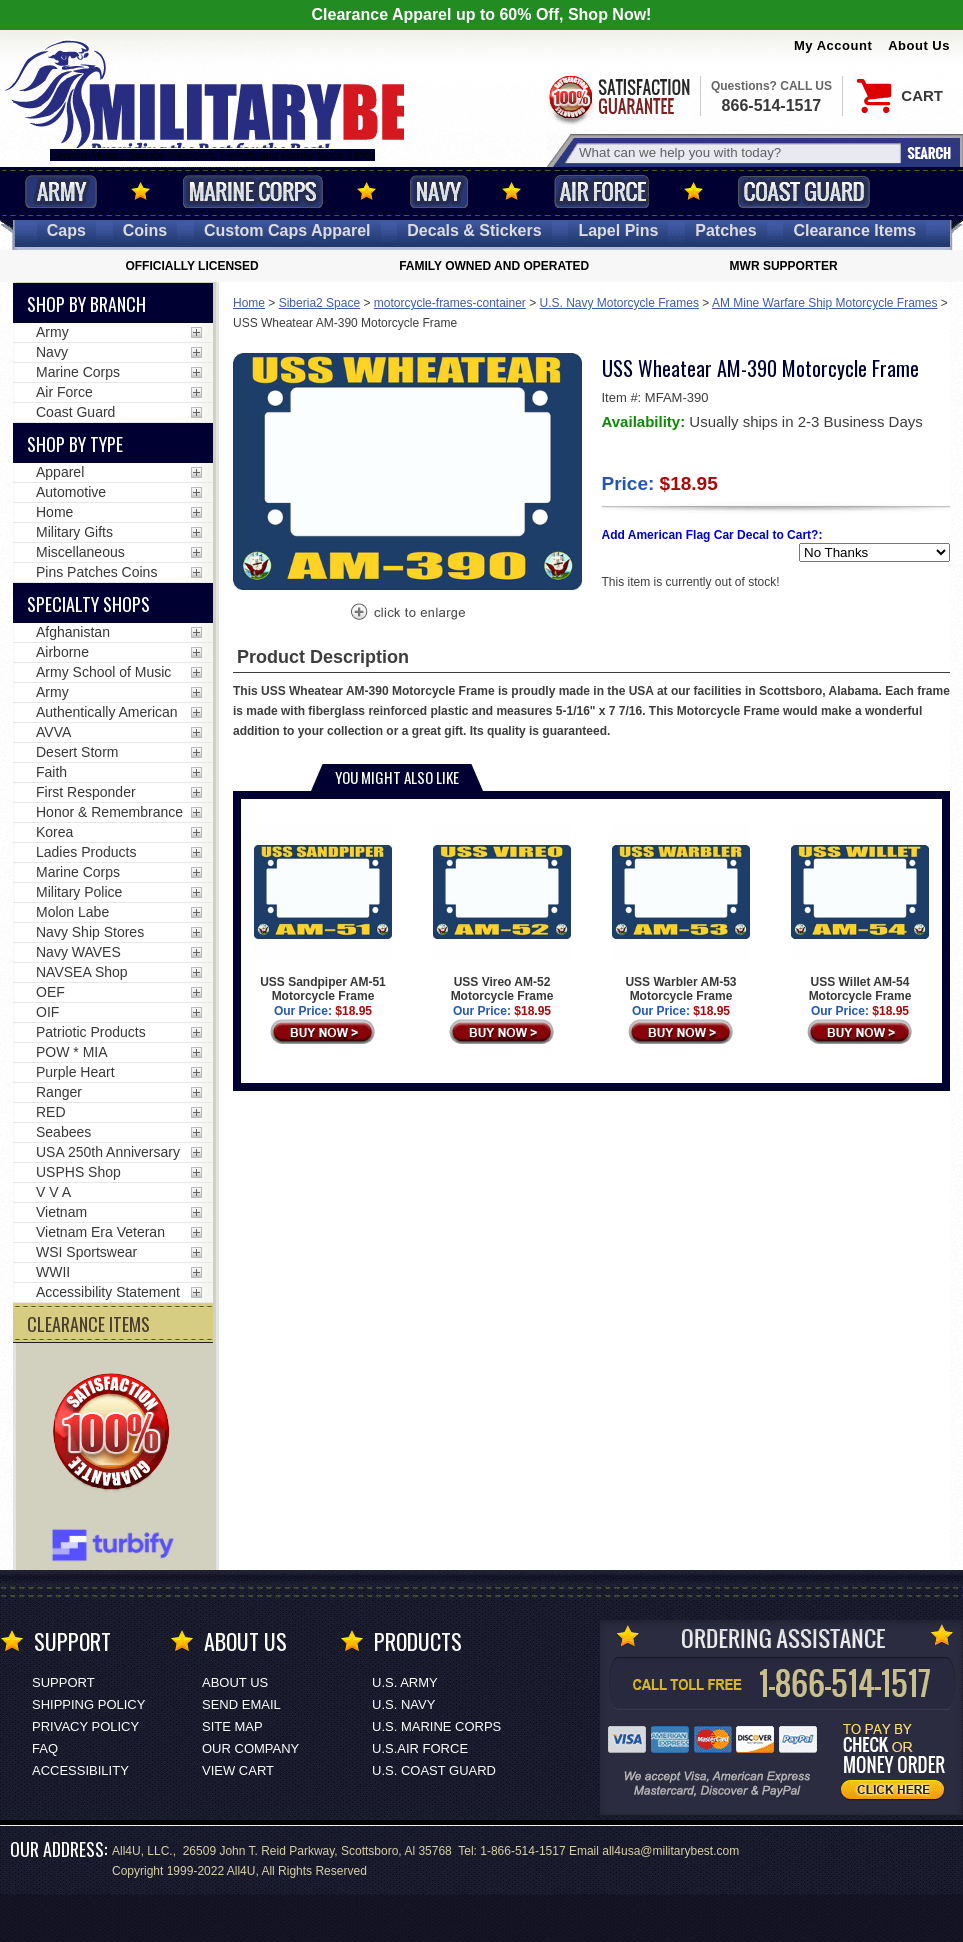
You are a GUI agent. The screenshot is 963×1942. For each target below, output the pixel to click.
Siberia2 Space (319, 303)
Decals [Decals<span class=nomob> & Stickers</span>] (474, 230)
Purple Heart (75, 1072)
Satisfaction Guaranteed (618, 97)
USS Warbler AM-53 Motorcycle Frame (680, 912)
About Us (919, 45)
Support (63, 1682)
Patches (725, 230)
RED (51, 1112)
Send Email (241, 1704)
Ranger (59, 1092)
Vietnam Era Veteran (100, 1232)
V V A (53, 1192)
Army (61, 191)
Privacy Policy (85, 1726)
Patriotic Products (91, 1032)
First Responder (86, 792)
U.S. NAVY (403, 1704)
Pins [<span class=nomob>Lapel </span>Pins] (618, 230)
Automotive (71, 492)
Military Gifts (74, 532)
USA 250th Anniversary (108, 1152)
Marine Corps (253, 191)
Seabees (63, 1132)
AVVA (53, 732)
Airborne (62, 652)
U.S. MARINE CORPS (436, 1726)
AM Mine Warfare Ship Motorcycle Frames (825, 303)
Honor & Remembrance (109, 812)
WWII (53, 1272)
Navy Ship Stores (90, 932)
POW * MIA (72, 1052)
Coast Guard (803, 191)
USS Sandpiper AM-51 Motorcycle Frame (322, 912)
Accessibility (80, 1770)
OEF (50, 992)
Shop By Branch (86, 304)
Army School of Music (103, 672)
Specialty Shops (88, 604)
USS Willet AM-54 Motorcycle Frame (859, 912)
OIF (47, 1012)
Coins (145, 230)
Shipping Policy (88, 1704)
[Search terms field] (737, 152)
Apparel (60, 472)
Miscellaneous (80, 552)
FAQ (45, 1748)
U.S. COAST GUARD (434, 1770)
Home (249, 303)
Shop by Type (75, 444)
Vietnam (61, 1212)
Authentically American (107, 712)
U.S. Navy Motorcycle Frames (619, 303)
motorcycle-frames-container (450, 303)
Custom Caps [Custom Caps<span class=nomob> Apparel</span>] (287, 230)
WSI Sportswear (86, 1252)
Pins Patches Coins (96, 572)
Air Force (602, 191)
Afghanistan (73, 632)
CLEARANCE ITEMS (88, 1324)
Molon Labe (72, 912)
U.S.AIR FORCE (420, 1748)
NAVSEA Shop (82, 972)
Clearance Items (854, 230)
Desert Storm (77, 752)
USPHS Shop (78, 1172)
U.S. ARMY (405, 1682)
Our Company (250, 1748)
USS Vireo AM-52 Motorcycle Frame (501, 912)
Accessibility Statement (108, 1292)
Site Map (232, 1726)
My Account (833, 45)
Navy (439, 191)
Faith (51, 772)
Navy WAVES (78, 952)
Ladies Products (86, 852)
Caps (66, 230)
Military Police (79, 892)
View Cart (238, 1770)
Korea (54, 832)
